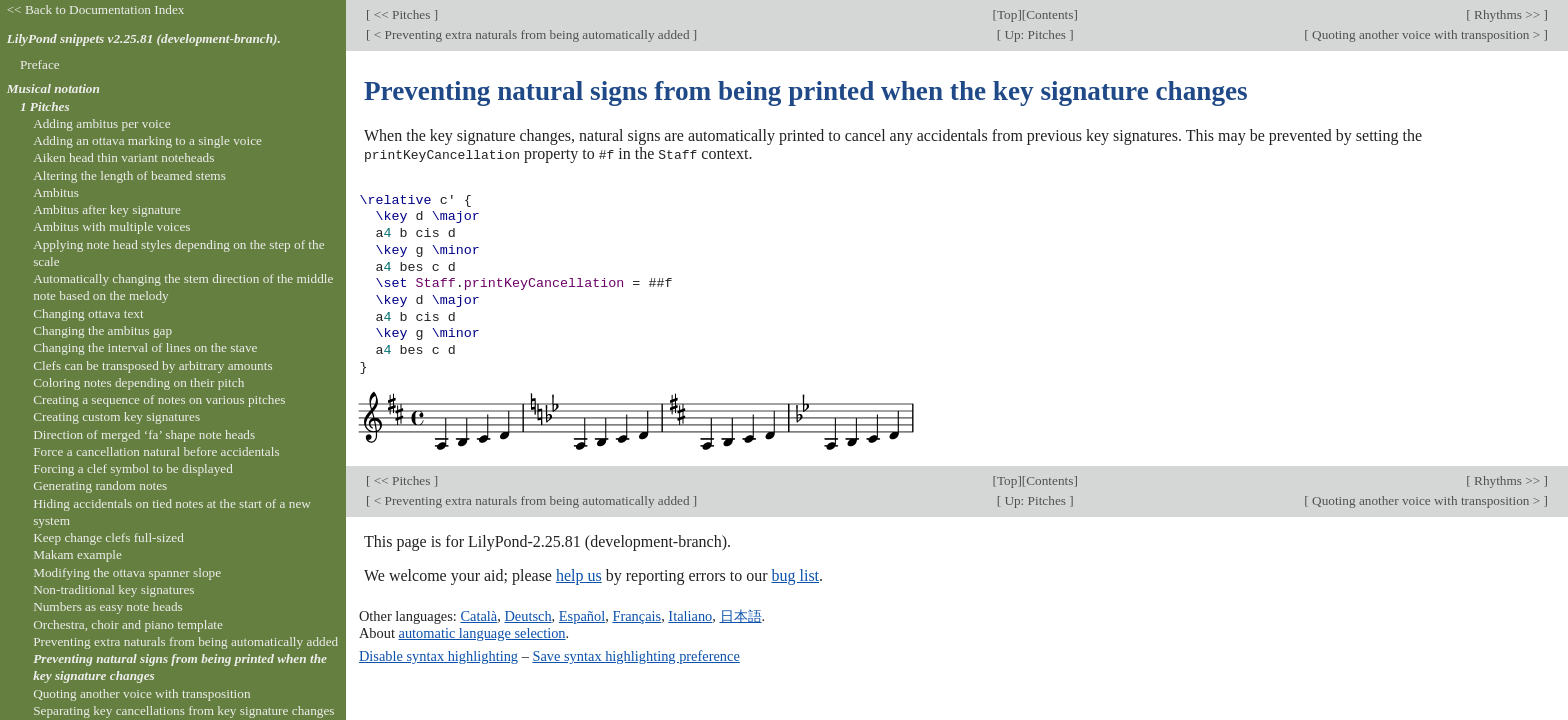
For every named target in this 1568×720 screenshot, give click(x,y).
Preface (40, 64)
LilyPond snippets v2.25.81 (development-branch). (144, 38)
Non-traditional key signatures (113, 589)
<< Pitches (401, 14)
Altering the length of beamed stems (129, 175)
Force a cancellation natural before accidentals (156, 451)
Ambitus (56, 192)
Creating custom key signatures (116, 416)
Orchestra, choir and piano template (128, 624)
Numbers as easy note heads (108, 606)
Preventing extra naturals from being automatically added (185, 641)
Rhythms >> (1507, 14)
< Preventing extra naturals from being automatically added (531, 34)
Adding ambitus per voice (101, 123)
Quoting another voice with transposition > (1426, 34)
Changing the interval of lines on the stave (145, 347)
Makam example (77, 554)
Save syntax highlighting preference (635, 655)
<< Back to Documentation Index (96, 9)
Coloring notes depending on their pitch (138, 382)
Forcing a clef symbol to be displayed (133, 468)
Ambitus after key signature (107, 209)
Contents (1049, 14)
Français (636, 616)
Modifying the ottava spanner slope (127, 572)
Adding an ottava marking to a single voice (147, 140)
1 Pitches (45, 106)
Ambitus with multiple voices (111, 226)
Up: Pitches (1035, 34)
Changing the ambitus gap (102, 330)
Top (1007, 14)
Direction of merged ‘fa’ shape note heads (144, 434)
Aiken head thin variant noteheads (123, 157)
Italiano (690, 616)
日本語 (741, 616)
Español (582, 616)
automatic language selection (482, 632)
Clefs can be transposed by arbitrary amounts (152, 365)
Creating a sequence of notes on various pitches (159, 399)
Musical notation (53, 88)
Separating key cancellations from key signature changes (183, 710)
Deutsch (527, 616)
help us (579, 575)
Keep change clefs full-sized (108, 537)
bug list (795, 575)
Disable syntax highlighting (438, 655)
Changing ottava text (88, 313)
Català (478, 616)
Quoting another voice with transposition (141, 693)
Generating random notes (100, 485)
